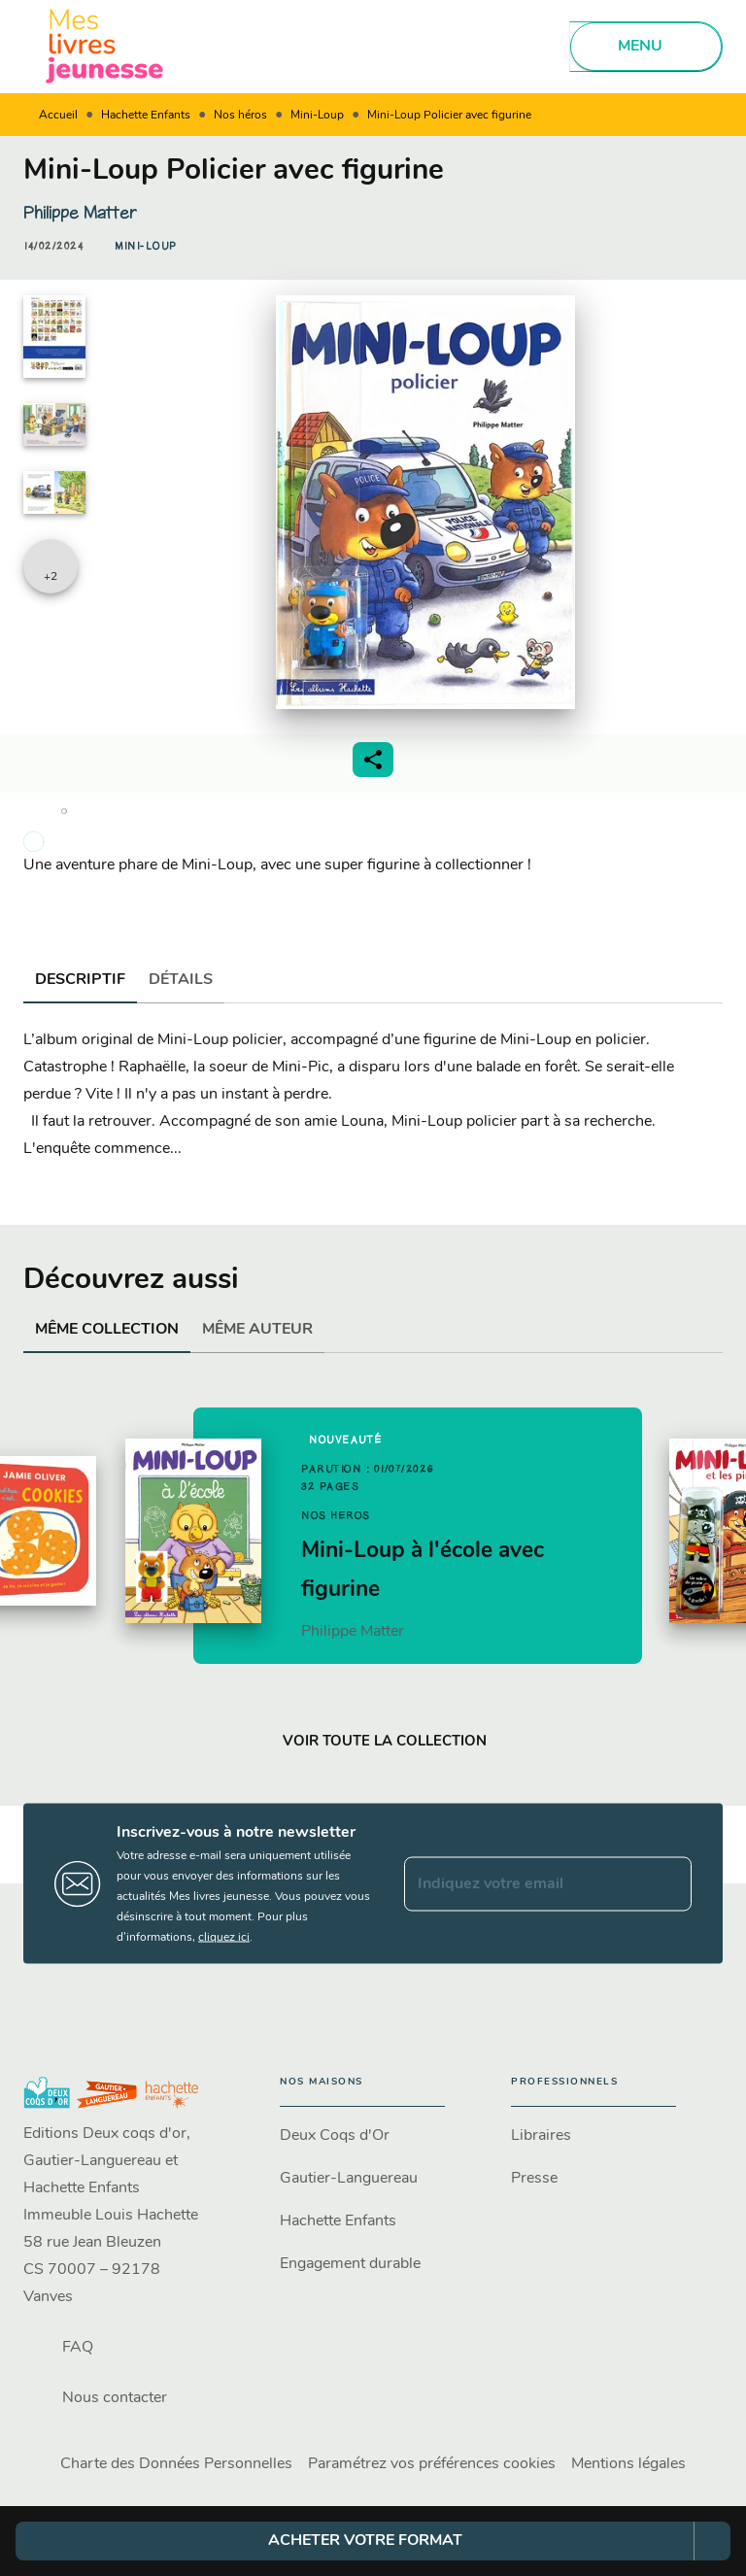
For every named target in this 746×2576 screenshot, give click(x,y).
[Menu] (646, 46)
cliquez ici (224, 1938)
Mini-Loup (317, 115)
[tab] (80, 980)
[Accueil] (104, 46)
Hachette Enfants (145, 115)
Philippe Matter (80, 212)
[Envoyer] (668, 1883)
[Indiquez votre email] (523, 1883)
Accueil (58, 115)
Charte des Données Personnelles (176, 2464)
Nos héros (240, 115)
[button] (146, 246)
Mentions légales (628, 2464)
